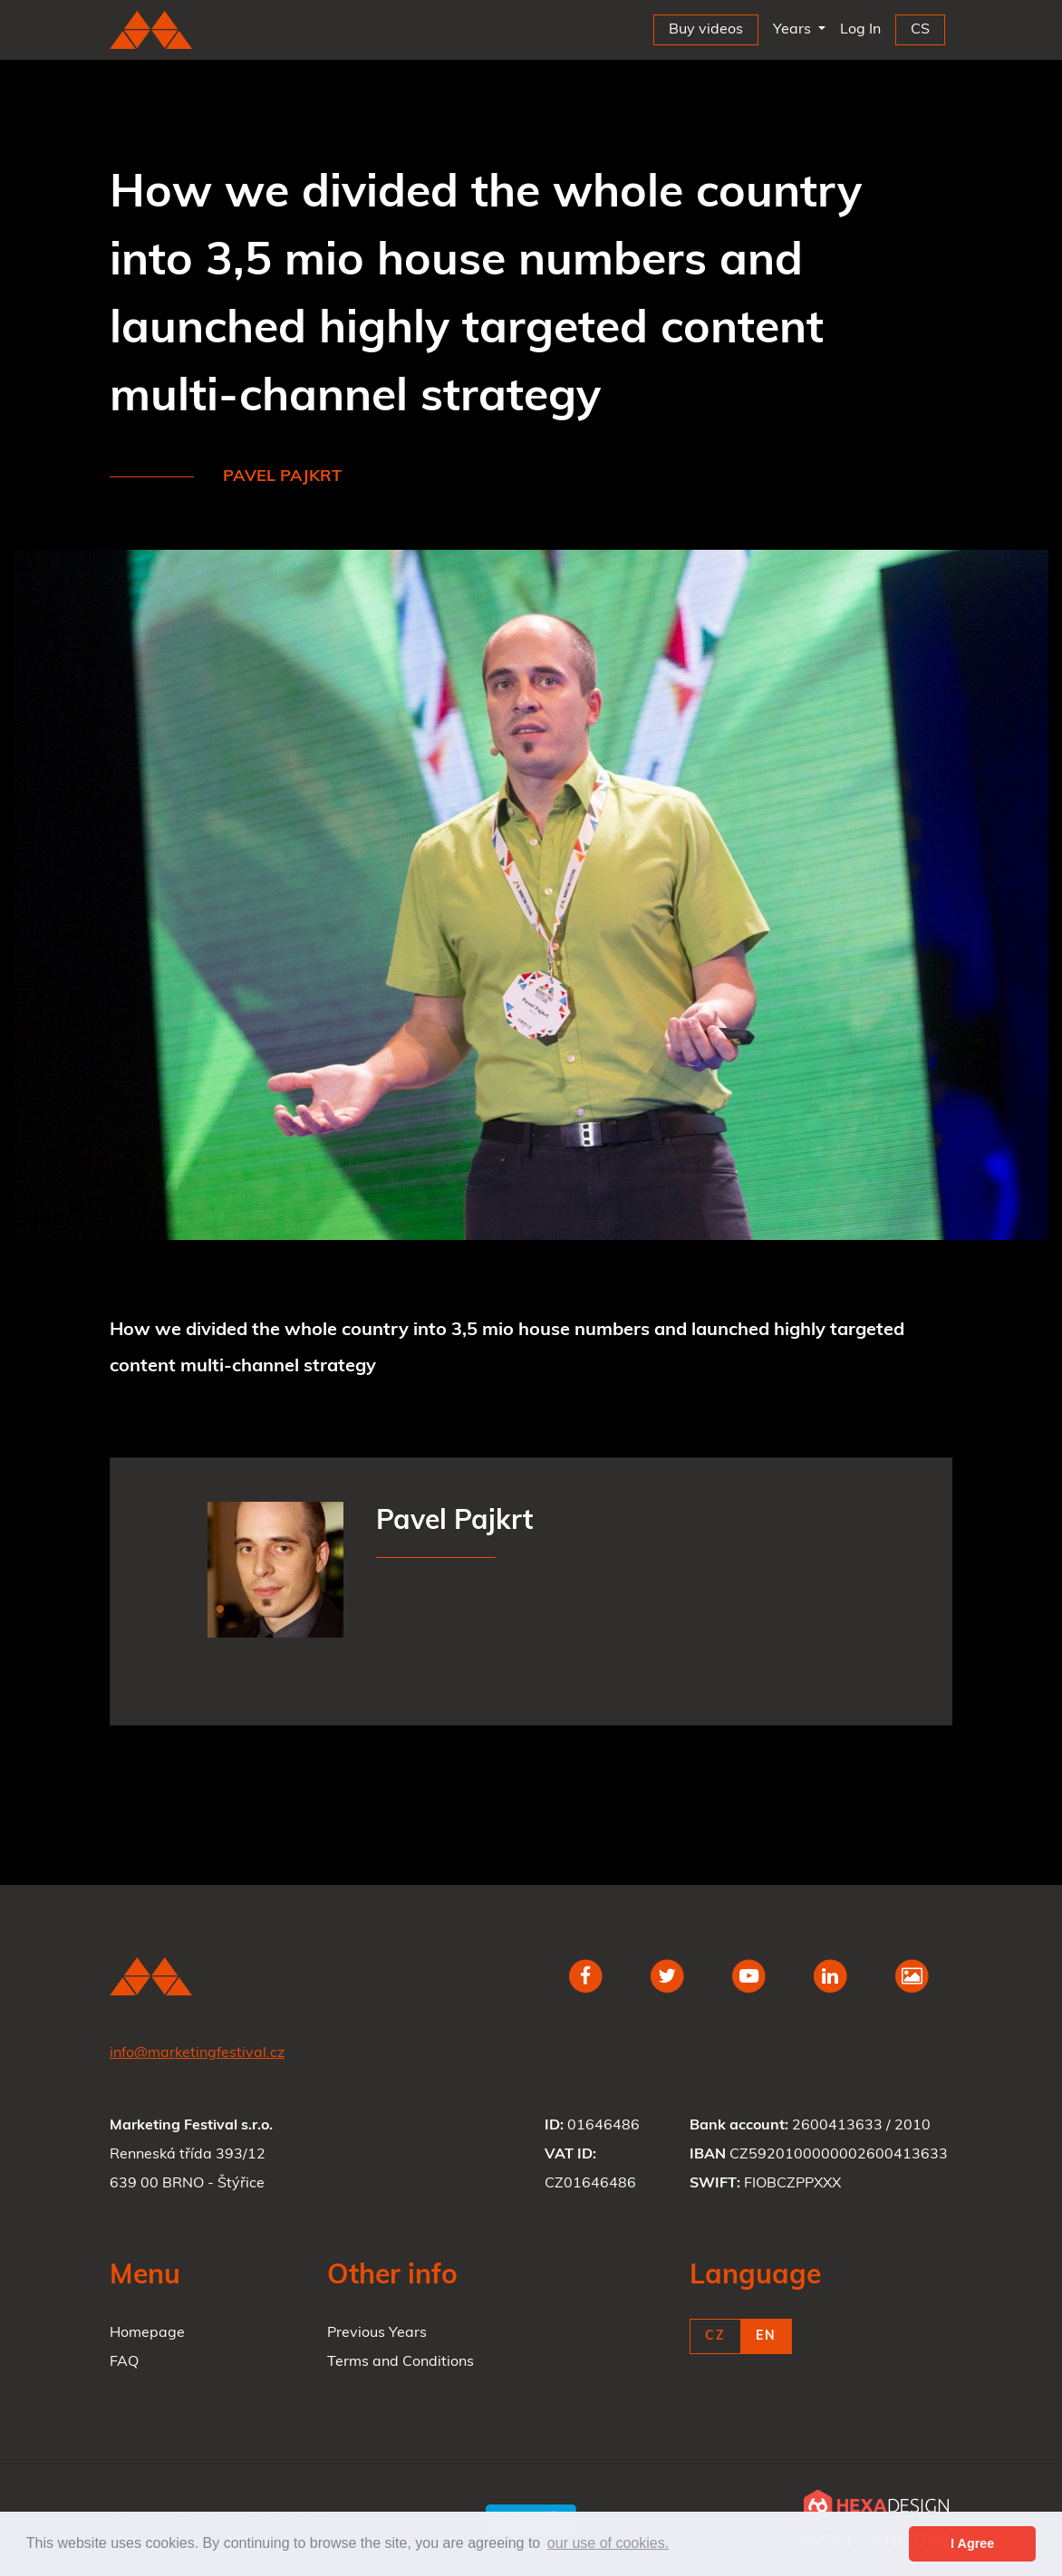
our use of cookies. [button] (608, 2543)
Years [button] (794, 30)
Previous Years (377, 2333)
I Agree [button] (972, 2543)
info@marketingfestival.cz (197, 2053)
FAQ (124, 2362)
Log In (864, 25)
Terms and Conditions (400, 2362)
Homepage (147, 2333)
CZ (715, 2336)
